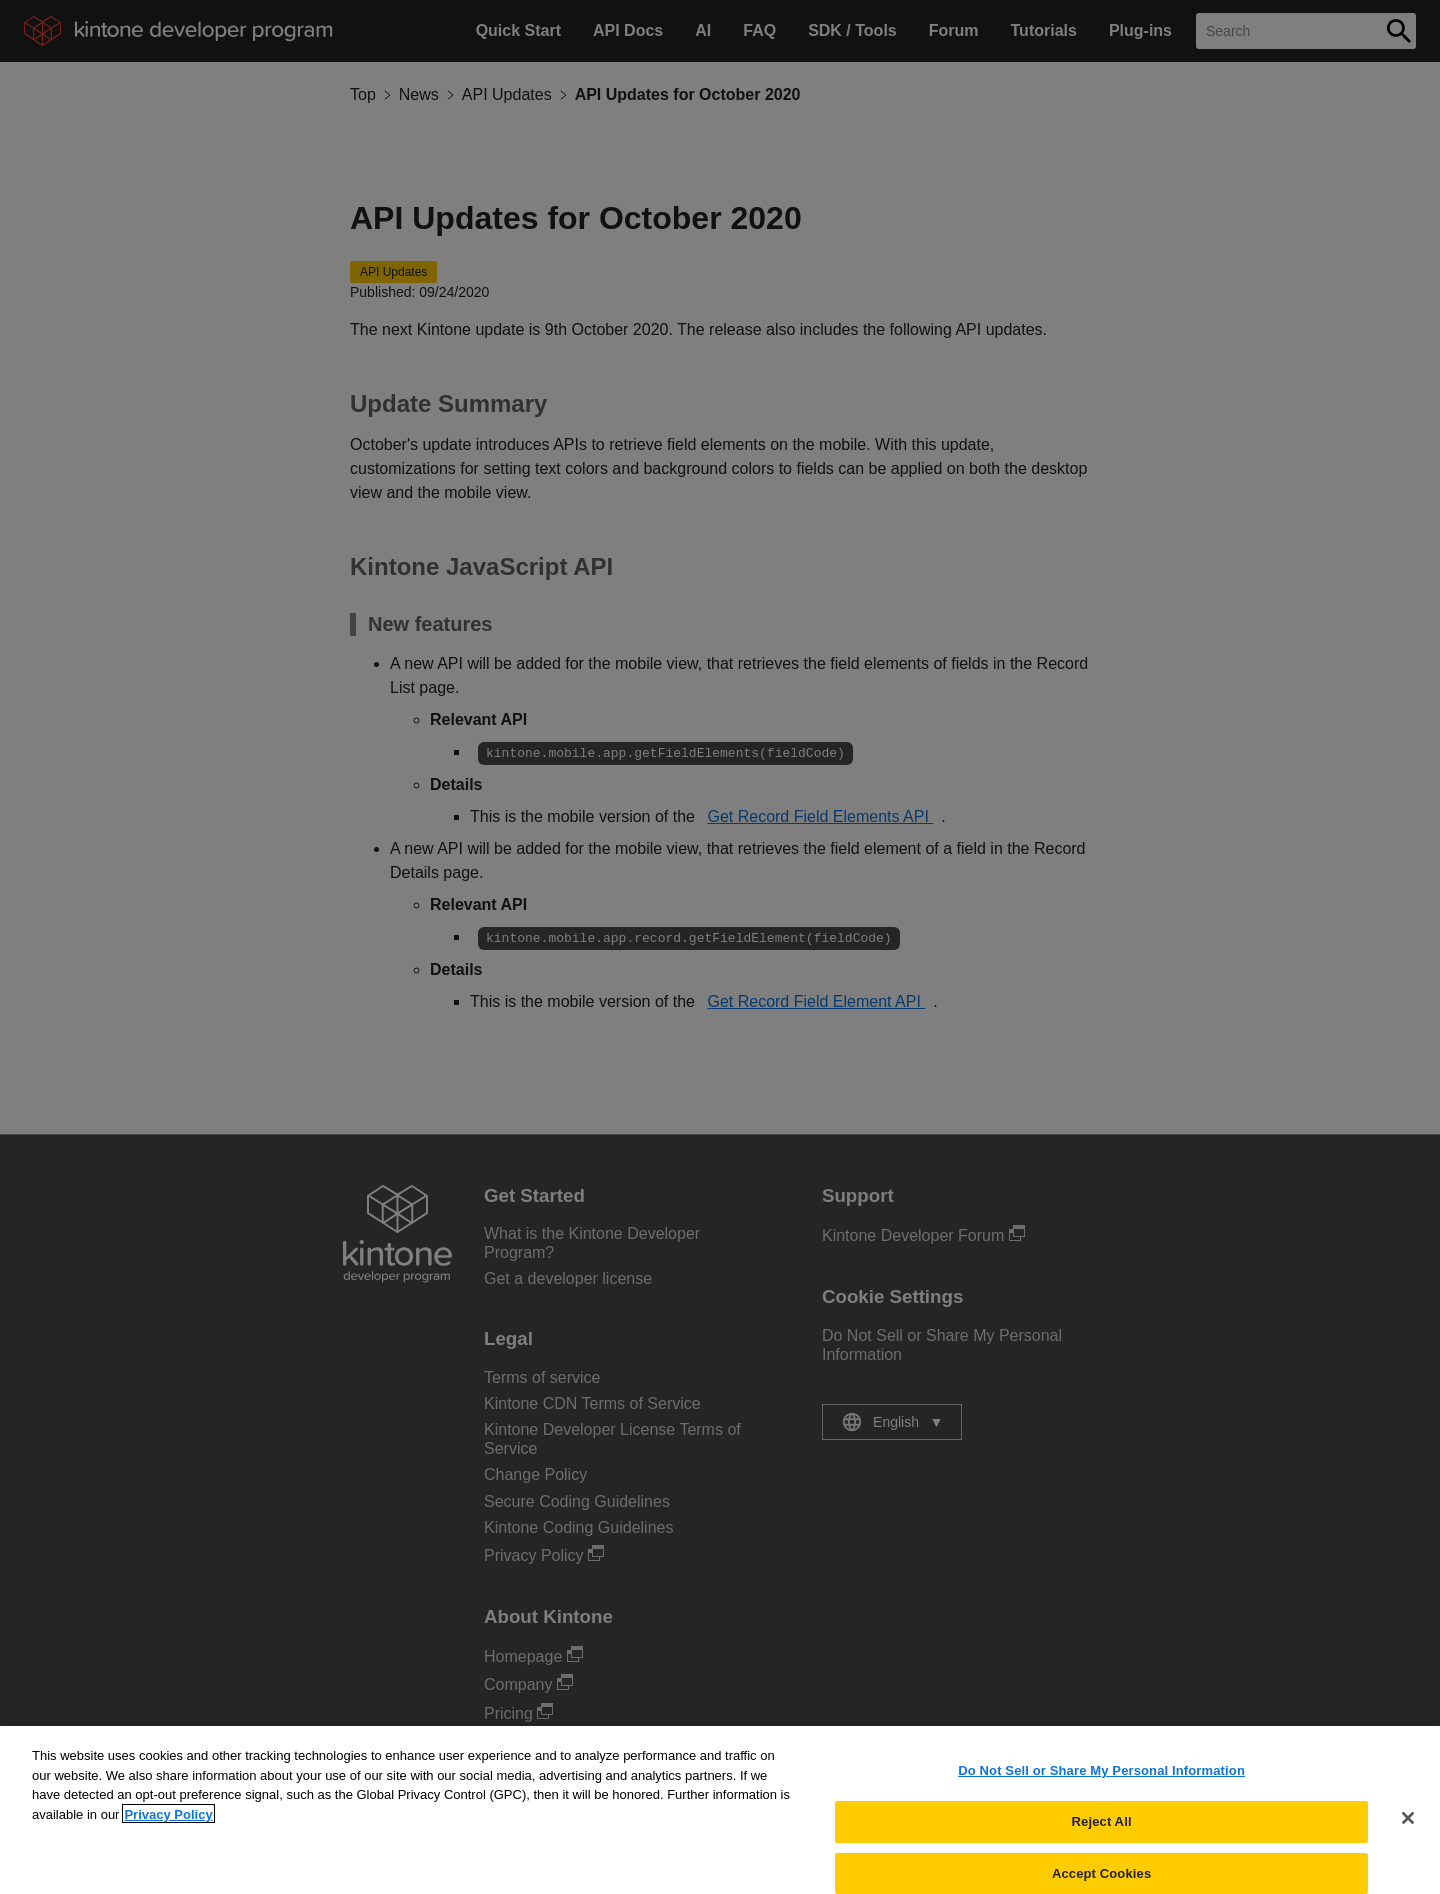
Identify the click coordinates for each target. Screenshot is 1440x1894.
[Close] (1408, 1829)
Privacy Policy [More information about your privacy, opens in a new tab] (168, 1825)
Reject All (1102, 1832)
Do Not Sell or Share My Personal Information (1101, 1781)
